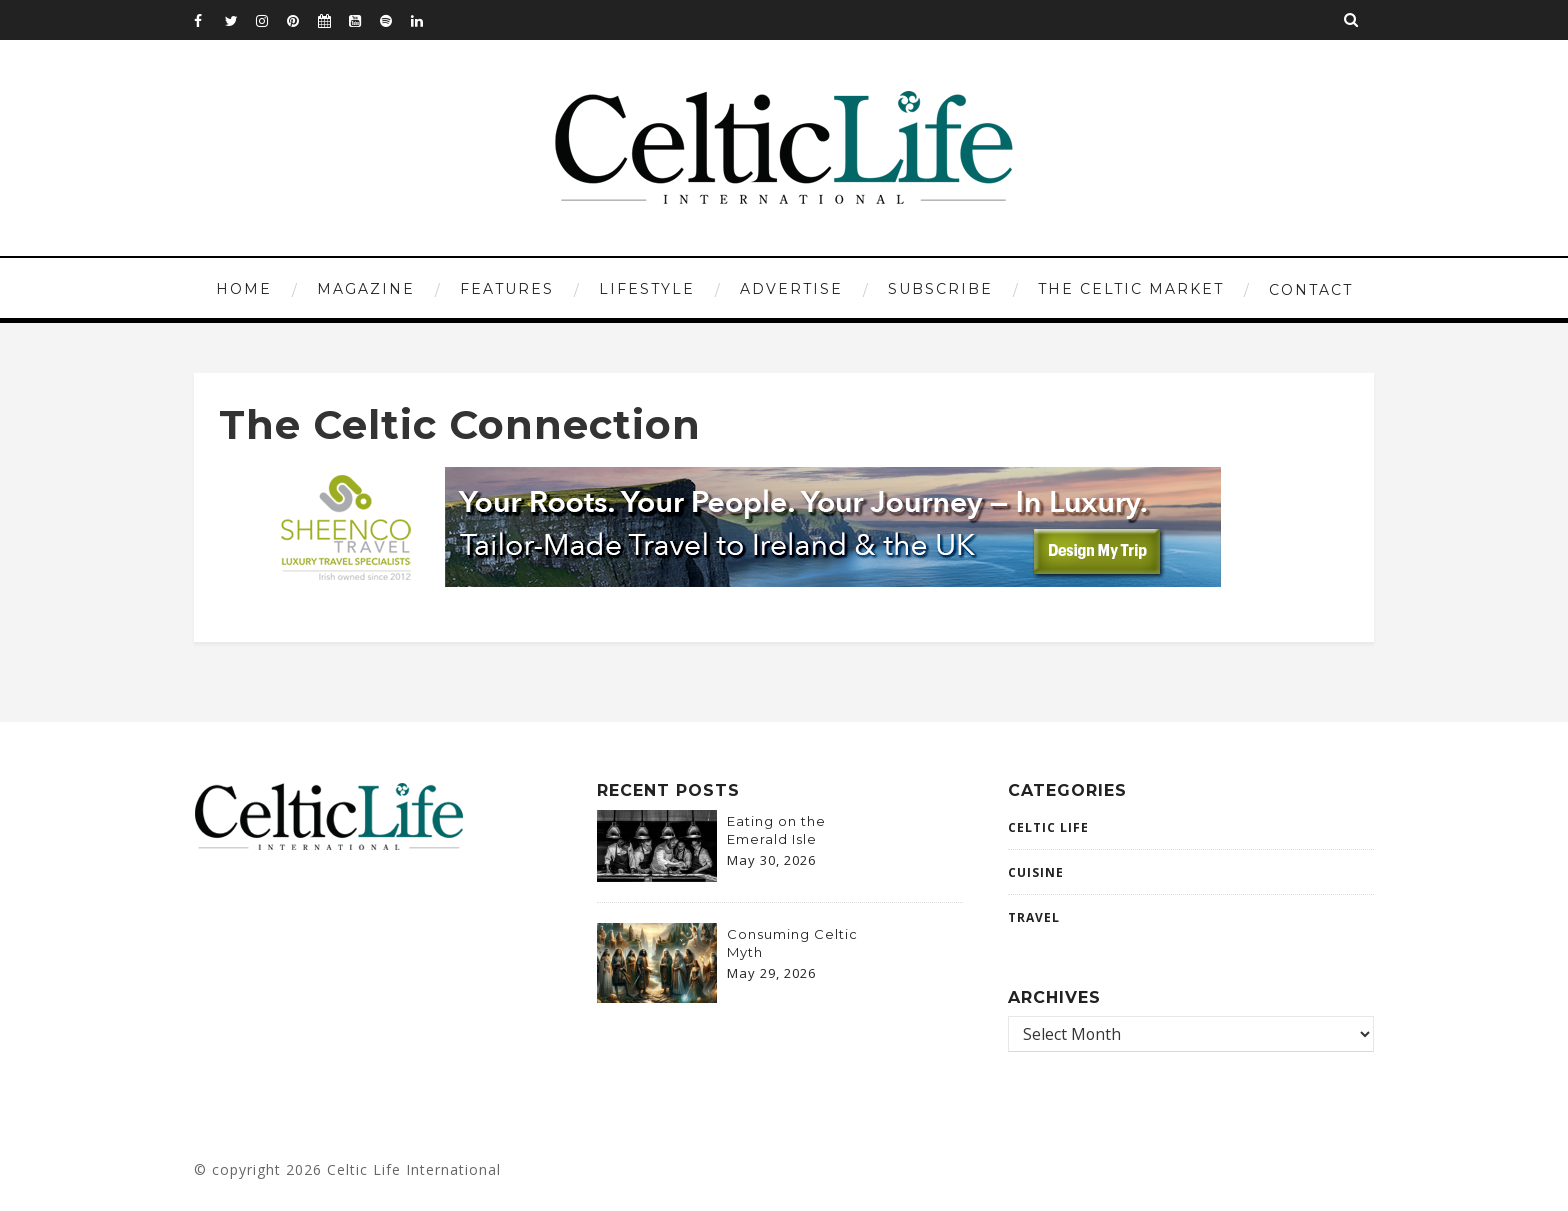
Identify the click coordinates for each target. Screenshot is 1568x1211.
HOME (244, 289)
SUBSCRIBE (940, 289)
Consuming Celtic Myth (792, 943)
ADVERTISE (791, 289)
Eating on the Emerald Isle (776, 830)
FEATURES (507, 289)
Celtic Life (1048, 827)
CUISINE (1036, 872)
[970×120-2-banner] (736, 581)
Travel (1034, 917)
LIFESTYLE (647, 289)
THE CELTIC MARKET (1131, 289)
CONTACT (1311, 290)
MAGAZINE (366, 289)
